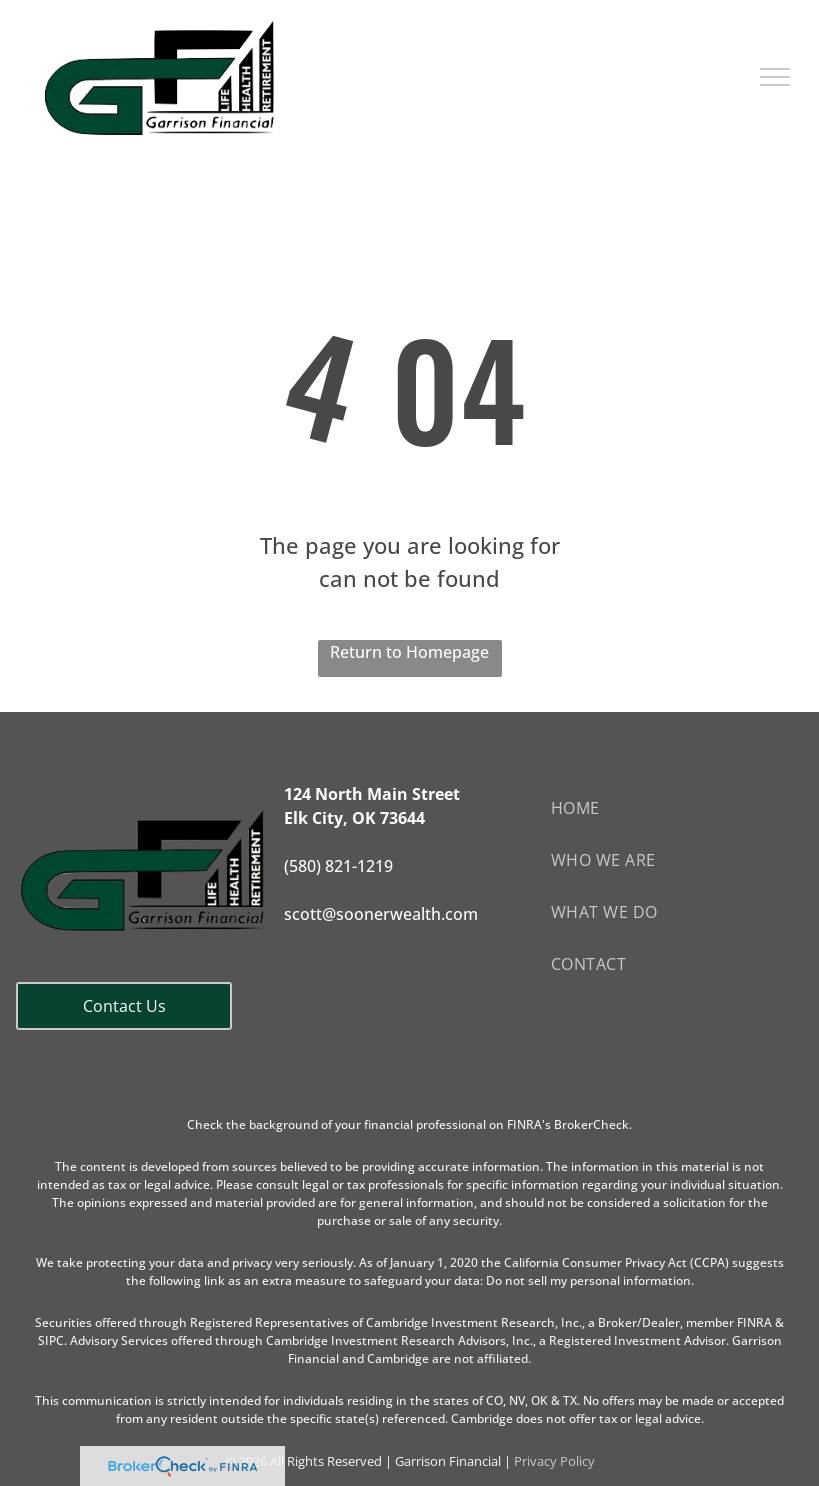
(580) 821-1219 (338, 866)
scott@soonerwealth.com (381, 914)
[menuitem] (677, 808)
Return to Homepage (409, 652)
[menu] (775, 77)
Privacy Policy (554, 1461)
